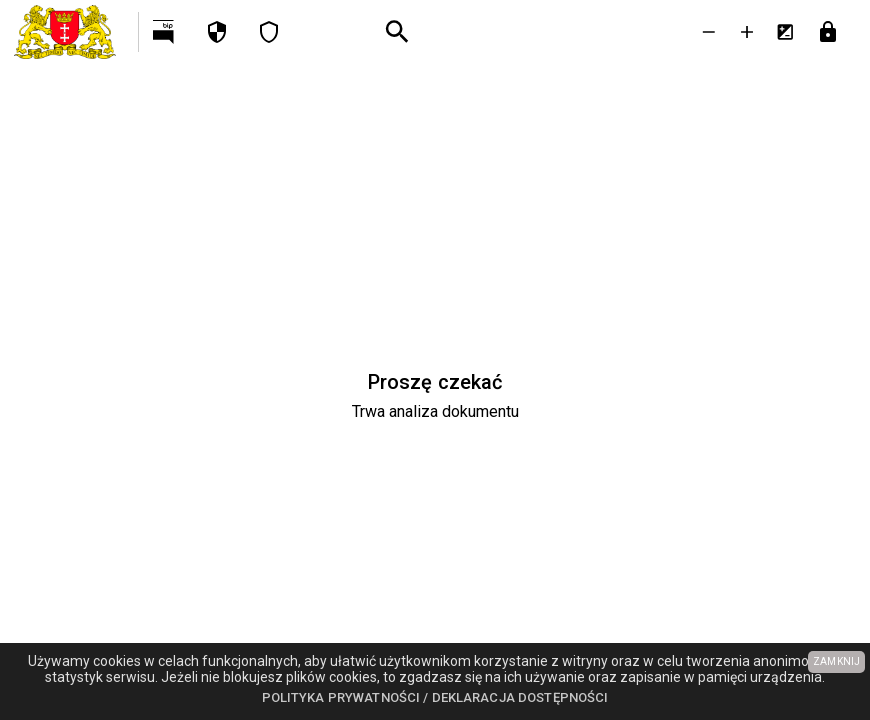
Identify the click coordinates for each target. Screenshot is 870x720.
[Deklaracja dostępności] (269, 32)
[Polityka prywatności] (217, 32)
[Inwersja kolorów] (785, 32)
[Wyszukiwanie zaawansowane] (397, 32)
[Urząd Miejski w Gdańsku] (69, 32)
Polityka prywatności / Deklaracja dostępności (435, 697)
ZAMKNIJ (836, 661)
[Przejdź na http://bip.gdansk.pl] (165, 32)
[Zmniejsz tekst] (709, 32)
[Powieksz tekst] (747, 32)
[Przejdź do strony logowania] (828, 32)
